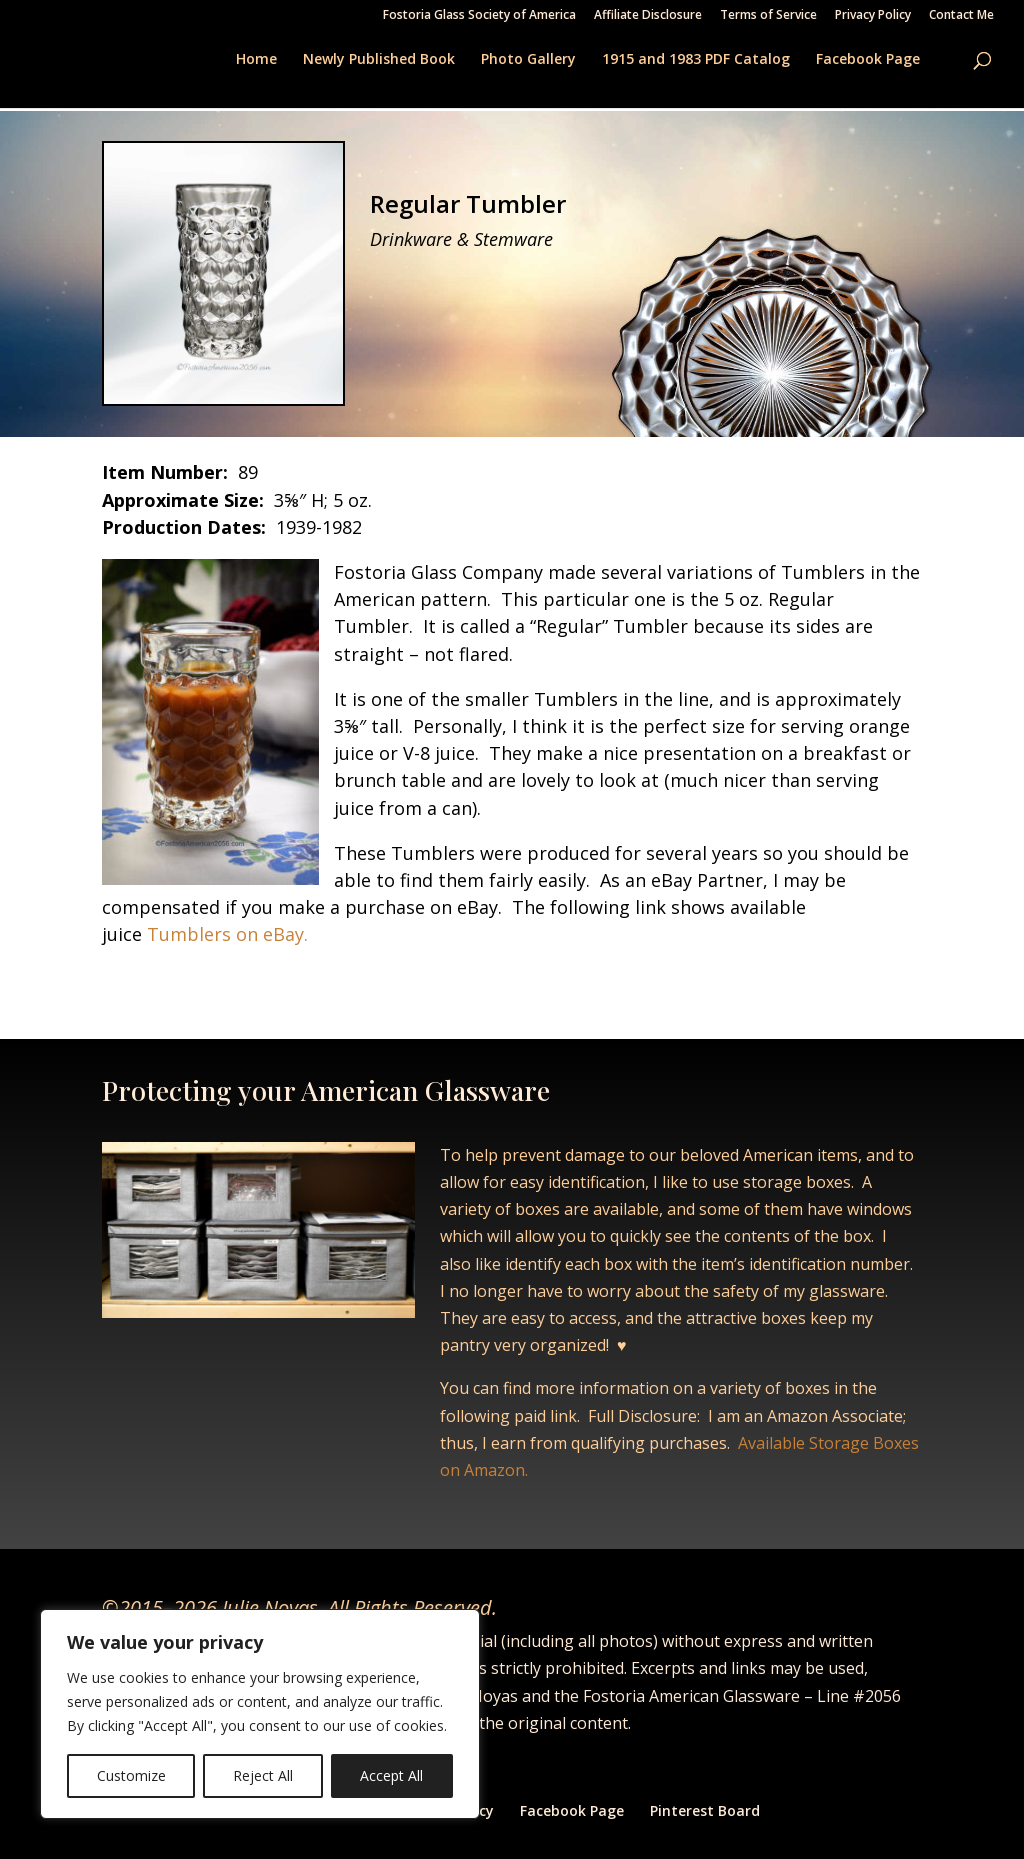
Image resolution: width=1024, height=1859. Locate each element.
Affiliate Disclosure (648, 16)
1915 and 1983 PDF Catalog (696, 60)
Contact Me (961, 16)
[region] (260, 1714)
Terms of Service (768, 16)
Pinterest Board (705, 1810)
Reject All (263, 1775)
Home (256, 60)
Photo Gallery (528, 60)
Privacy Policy (873, 16)
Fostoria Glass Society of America (479, 16)
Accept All (391, 1775)
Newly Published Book (379, 60)
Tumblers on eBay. (225, 934)
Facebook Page (868, 60)
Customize (131, 1775)
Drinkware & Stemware (461, 239)
